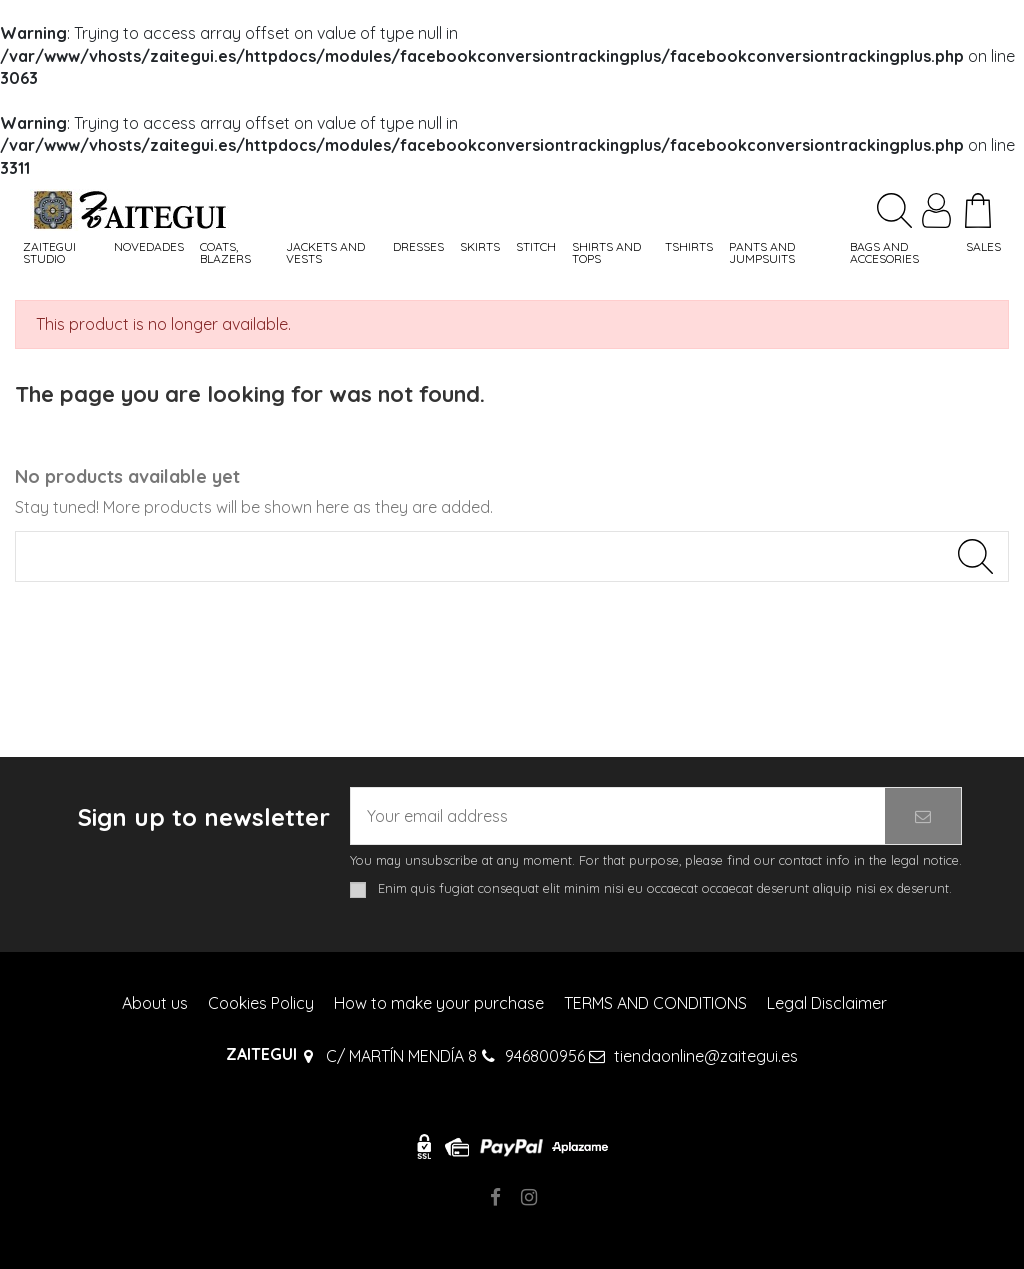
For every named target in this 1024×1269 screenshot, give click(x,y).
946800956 (545, 1056)
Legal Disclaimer (827, 1003)
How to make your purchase (439, 1003)
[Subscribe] (923, 816)
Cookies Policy (261, 1003)
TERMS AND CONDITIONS (655, 1003)
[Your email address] (618, 816)
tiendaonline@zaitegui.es (706, 1056)
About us (155, 1003)
